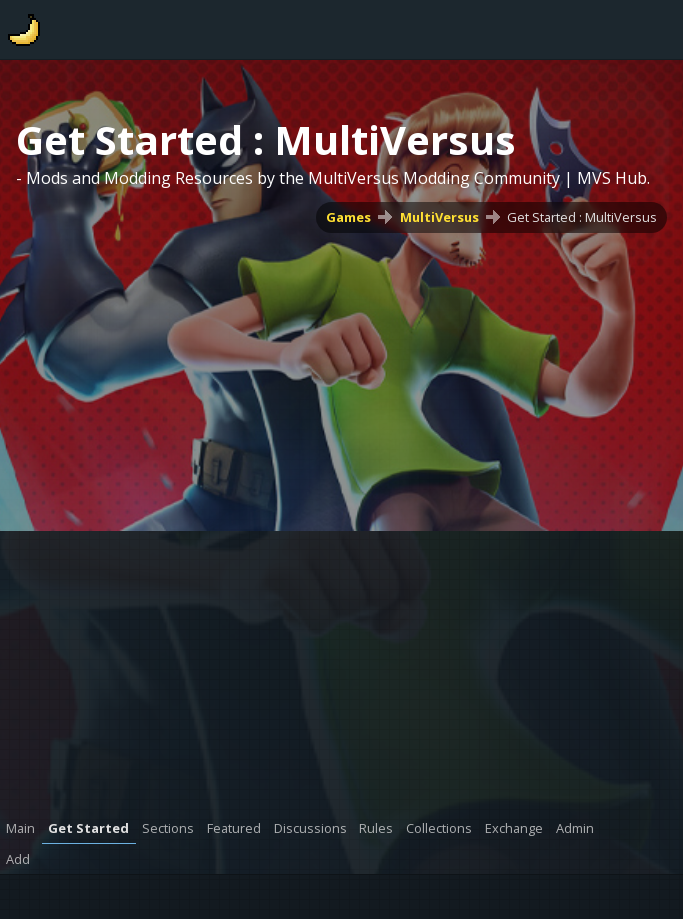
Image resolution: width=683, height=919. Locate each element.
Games (348, 217)
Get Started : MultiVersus (582, 217)
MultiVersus (439, 217)
